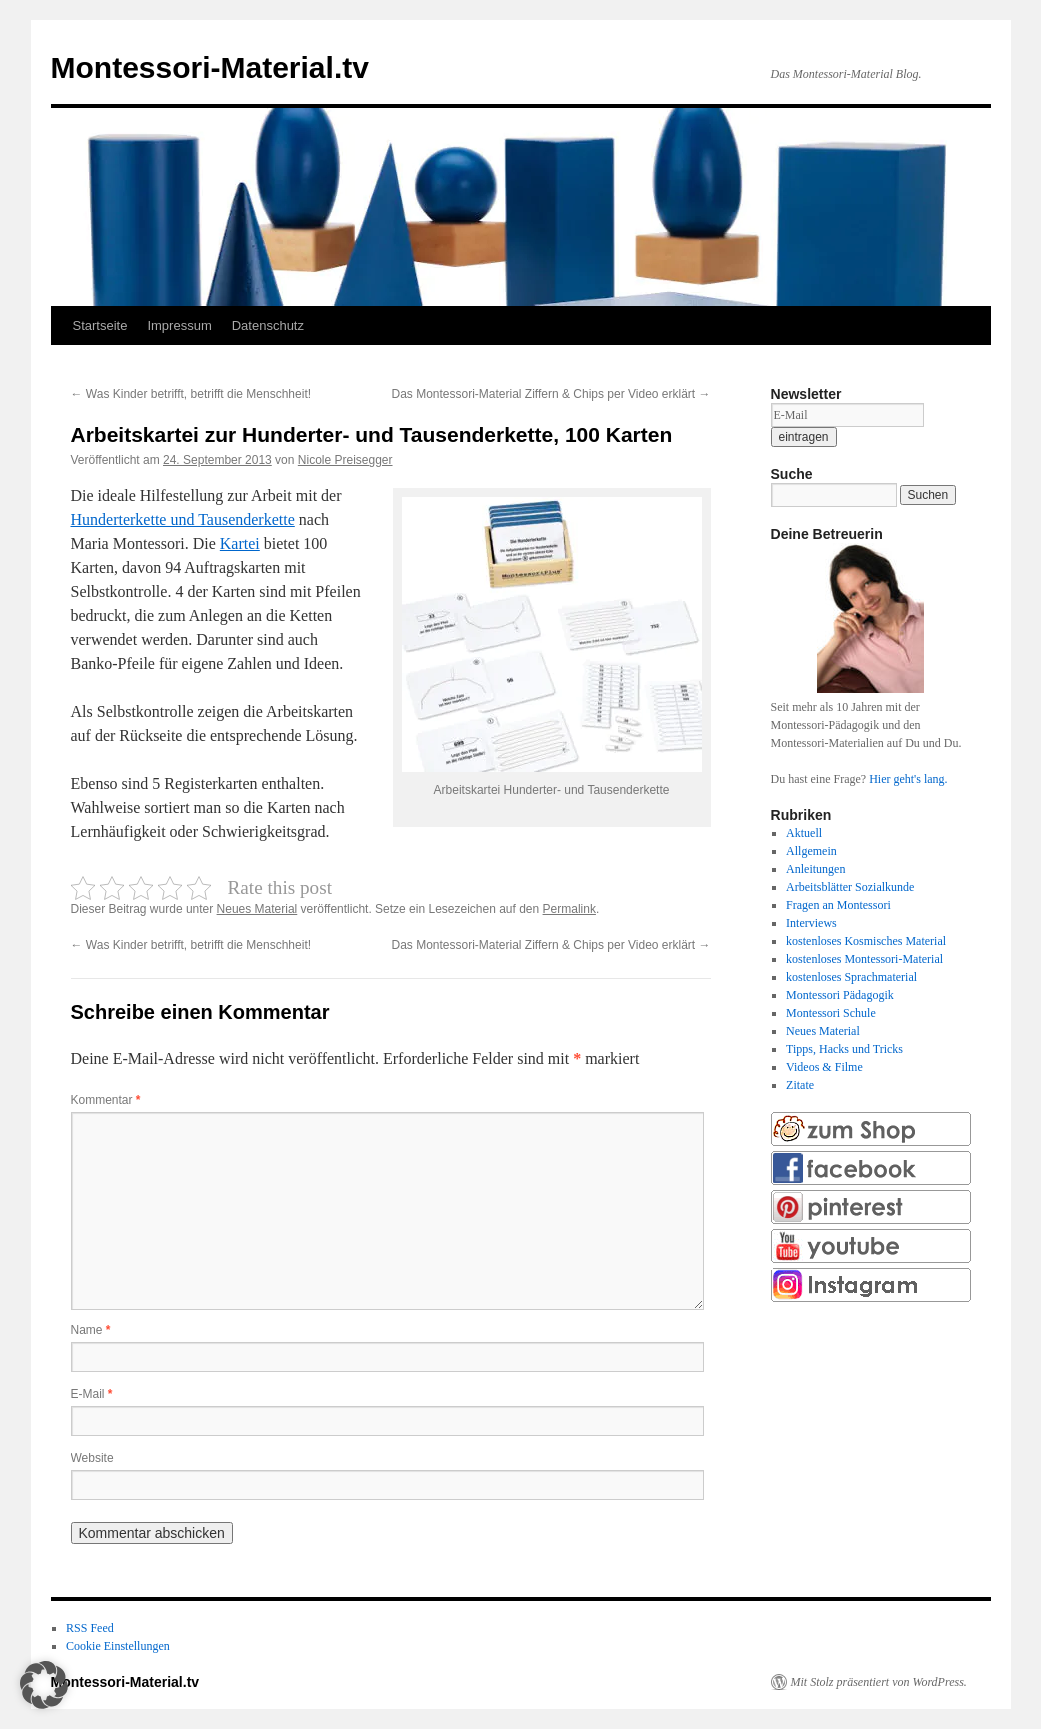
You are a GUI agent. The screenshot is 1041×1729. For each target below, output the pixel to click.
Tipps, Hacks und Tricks (844, 1049)
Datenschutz (268, 325)
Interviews (811, 923)
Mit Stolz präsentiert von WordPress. (879, 1682)
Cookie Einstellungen (118, 1646)
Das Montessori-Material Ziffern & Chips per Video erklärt (550, 394)
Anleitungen (815, 869)
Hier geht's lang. (908, 779)
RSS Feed (90, 1628)
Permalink (569, 909)
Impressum (179, 325)
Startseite (100, 325)
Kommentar (106, 1100)
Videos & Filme (824, 1067)
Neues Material (257, 909)
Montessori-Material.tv (210, 67)
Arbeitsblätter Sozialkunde (850, 887)
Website (92, 1458)
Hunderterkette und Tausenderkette (183, 519)
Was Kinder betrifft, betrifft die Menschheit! (191, 394)
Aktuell (804, 833)
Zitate (800, 1085)
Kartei (240, 543)
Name (91, 1330)
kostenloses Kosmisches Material (866, 941)
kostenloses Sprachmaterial (851, 977)
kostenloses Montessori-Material (864, 959)
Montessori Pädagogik (840, 995)
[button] (44, 1685)
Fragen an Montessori (838, 905)
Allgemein (811, 851)
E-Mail (92, 1394)
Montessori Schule (831, 1013)
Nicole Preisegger (345, 460)
